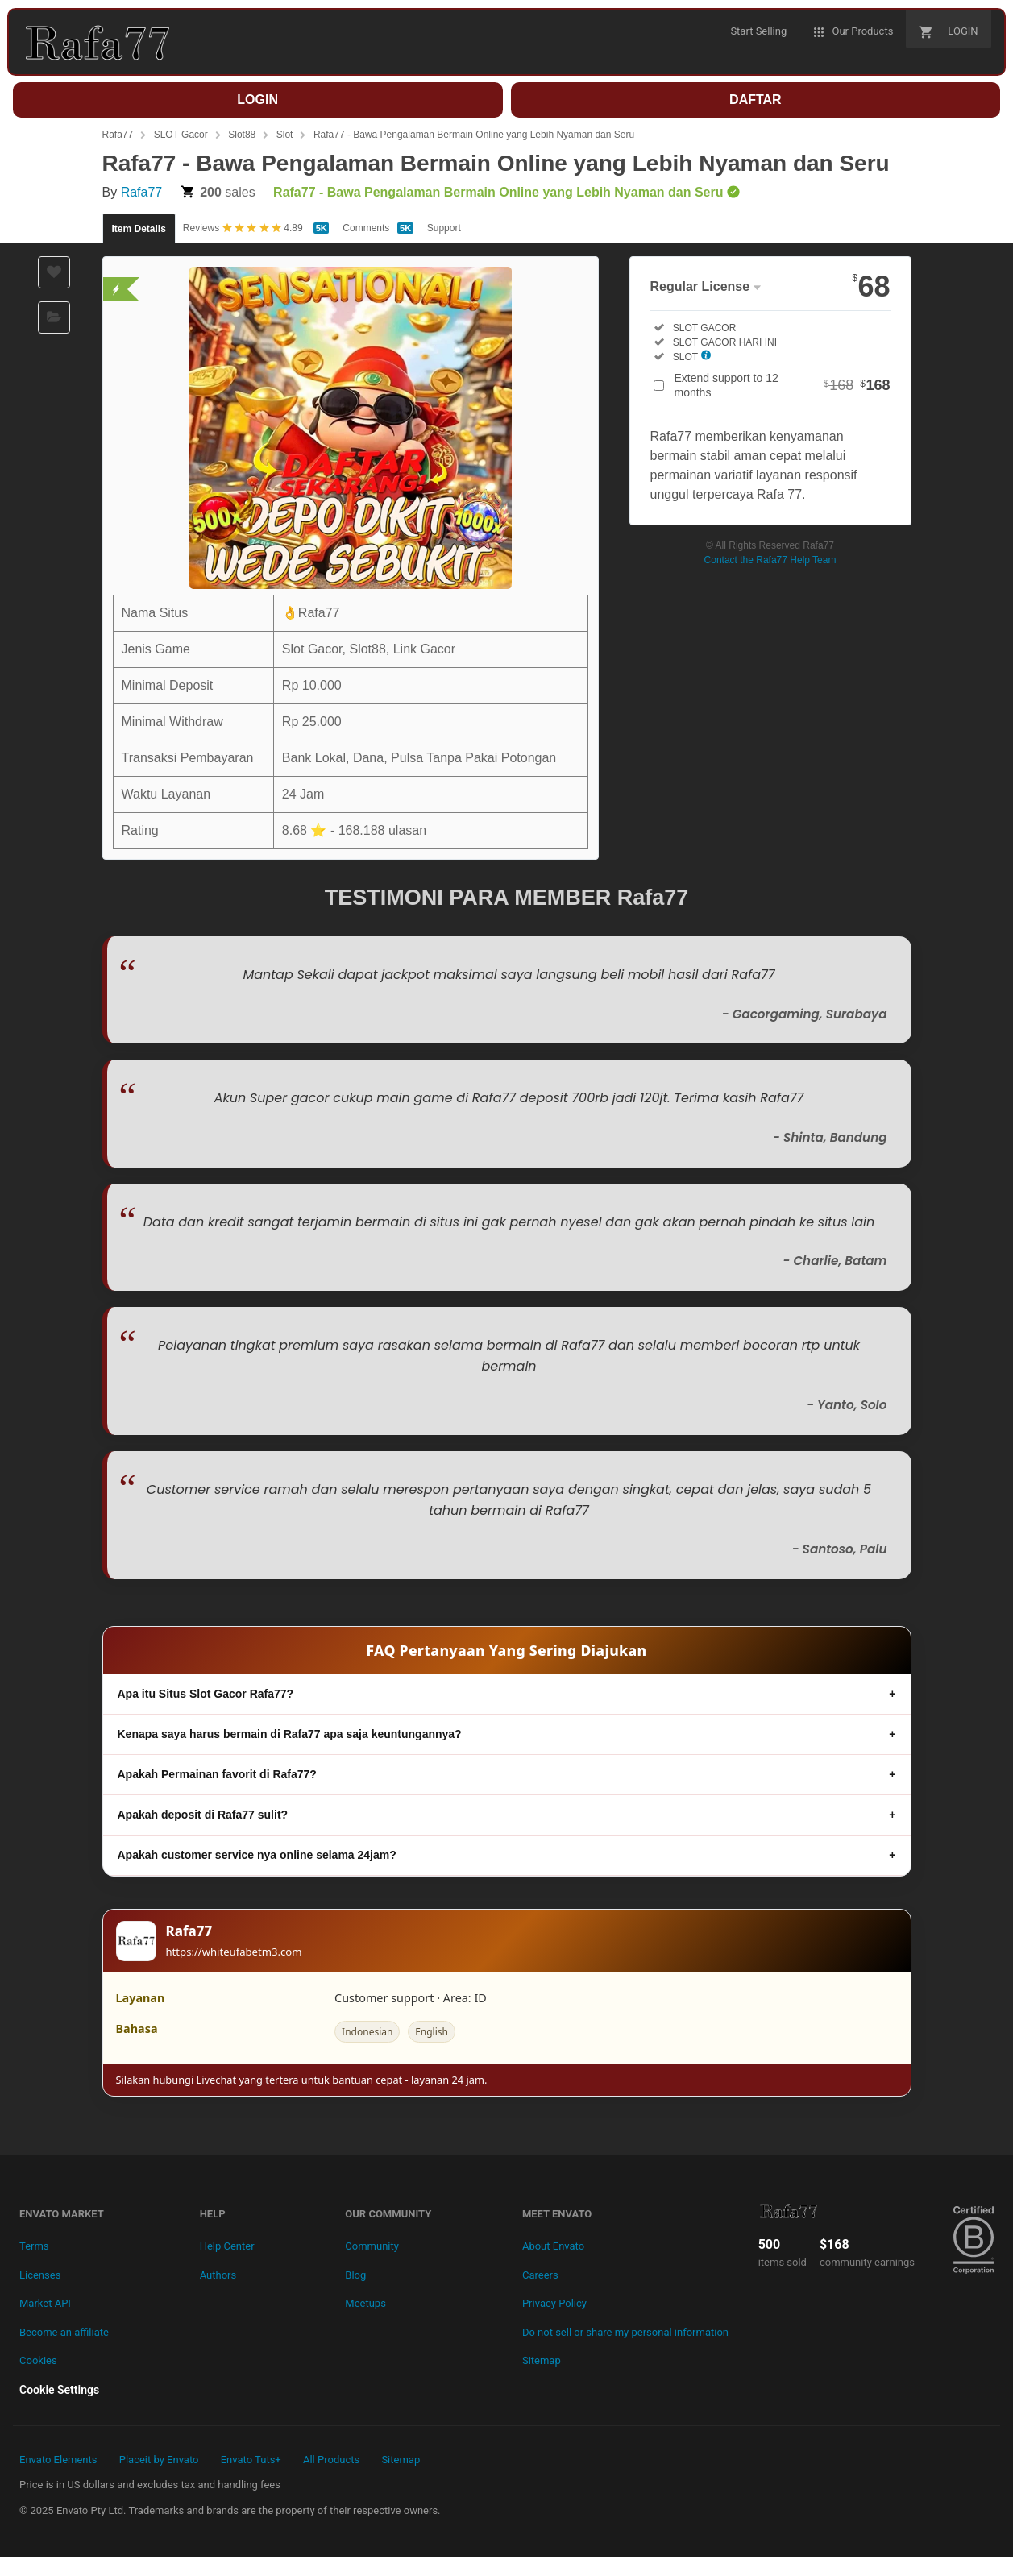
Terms (34, 2246)
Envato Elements (58, 2460)
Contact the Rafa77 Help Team (770, 560)
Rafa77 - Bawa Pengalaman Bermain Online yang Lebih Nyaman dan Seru (473, 134)
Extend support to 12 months (783, 385)
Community (372, 2246)
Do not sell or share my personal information (625, 2332)
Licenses (39, 2275)
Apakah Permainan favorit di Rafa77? (217, 1774)
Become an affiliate (64, 2332)
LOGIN (257, 99)
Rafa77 (118, 134)
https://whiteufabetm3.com (234, 1951)
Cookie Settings (59, 2389)
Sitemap (541, 2360)
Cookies (38, 2360)
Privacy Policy (554, 2303)
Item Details (139, 228)
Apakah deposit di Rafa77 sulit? (203, 1814)
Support (444, 228)
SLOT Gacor (181, 134)
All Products (331, 2460)
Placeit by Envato (159, 2460)
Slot (284, 134)
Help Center (227, 2246)
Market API (45, 2303)
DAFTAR (755, 99)
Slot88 (241, 134)
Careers (540, 2275)
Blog (355, 2275)
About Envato (553, 2246)
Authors (218, 2275)
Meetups (365, 2303)
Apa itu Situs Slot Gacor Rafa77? (206, 1693)
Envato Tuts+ (251, 2460)
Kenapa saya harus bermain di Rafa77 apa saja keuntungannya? (290, 1734)
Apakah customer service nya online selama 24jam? (257, 1854)
